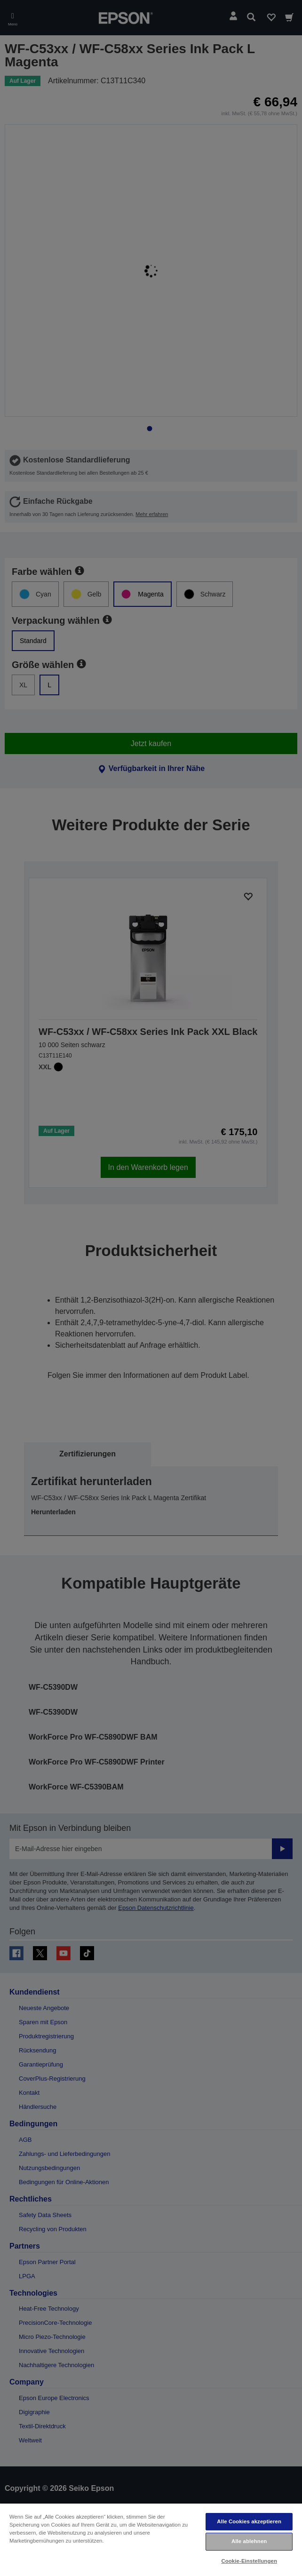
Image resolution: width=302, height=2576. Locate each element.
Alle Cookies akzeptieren (249, 2521)
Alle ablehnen (249, 2541)
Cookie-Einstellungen (249, 2561)
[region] (151, 2539)
